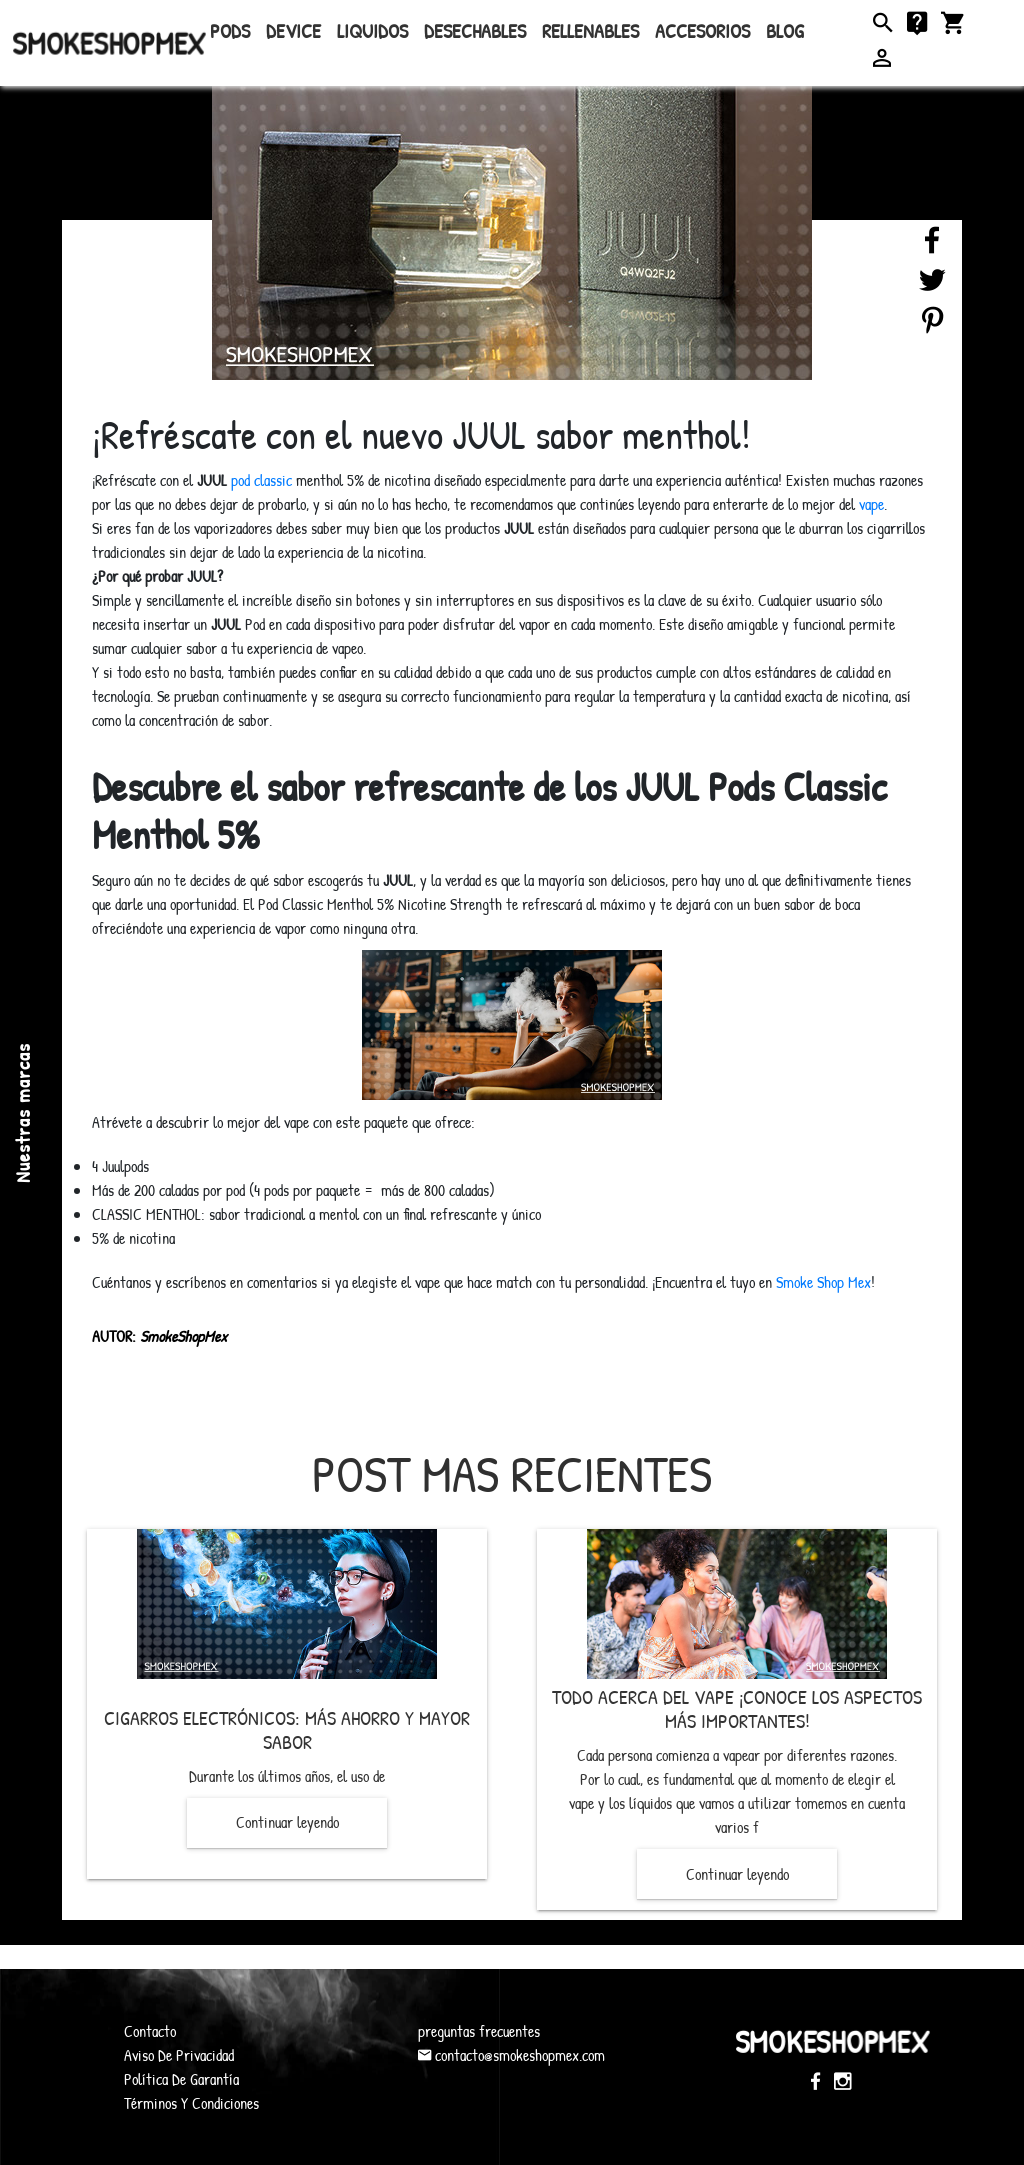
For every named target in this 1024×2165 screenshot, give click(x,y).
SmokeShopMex (109, 42)
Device (293, 30)
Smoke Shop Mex (823, 1282)
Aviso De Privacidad (179, 2055)
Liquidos (372, 30)
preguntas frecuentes (479, 2031)
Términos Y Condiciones (191, 2103)
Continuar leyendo (287, 1822)
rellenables (590, 30)
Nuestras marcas (22, 1113)
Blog (785, 30)
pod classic (261, 480)
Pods (230, 30)
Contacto (150, 2031)
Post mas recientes (512, 1474)
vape (871, 504)
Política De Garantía (181, 2079)
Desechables (475, 30)
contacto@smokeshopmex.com (511, 2055)
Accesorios (702, 30)
